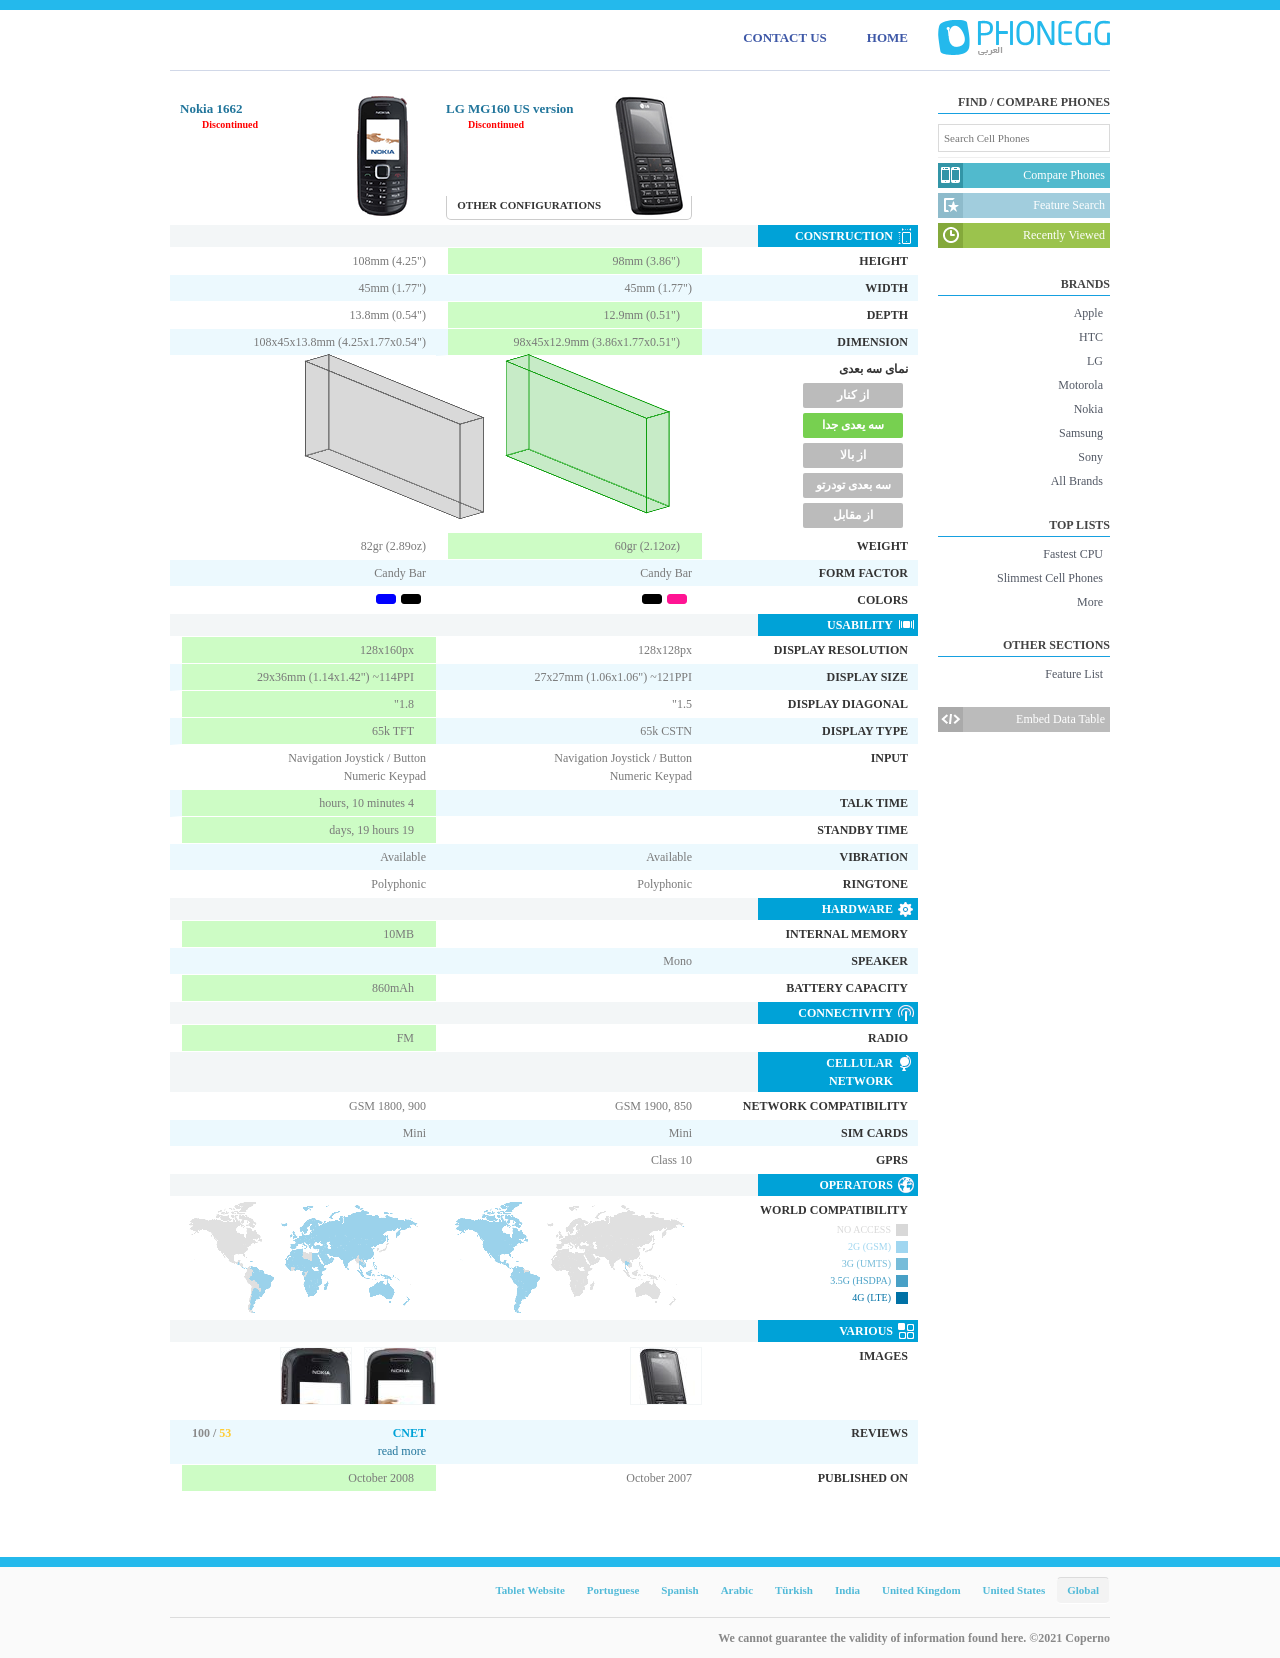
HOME (887, 37)
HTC (1091, 337)
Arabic (737, 1590)
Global (1083, 1590)
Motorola (1080, 385)
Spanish (679, 1590)
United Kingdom (921, 1590)
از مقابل (853, 515)
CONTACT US (785, 37)
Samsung (1081, 433)
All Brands (1077, 481)
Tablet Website (529, 1590)
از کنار (853, 395)
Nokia (1088, 409)
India (847, 1590)
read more (402, 1451)
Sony (1090, 457)
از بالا (853, 455)
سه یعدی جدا (853, 425)
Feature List (1074, 674)
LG (1095, 361)
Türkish (794, 1590)
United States (1014, 1590)
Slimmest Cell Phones (1050, 578)
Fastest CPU (1073, 554)
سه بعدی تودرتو (853, 485)
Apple (1088, 313)
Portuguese (613, 1590)
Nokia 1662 (211, 108)
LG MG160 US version (509, 108)
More (1090, 602)
